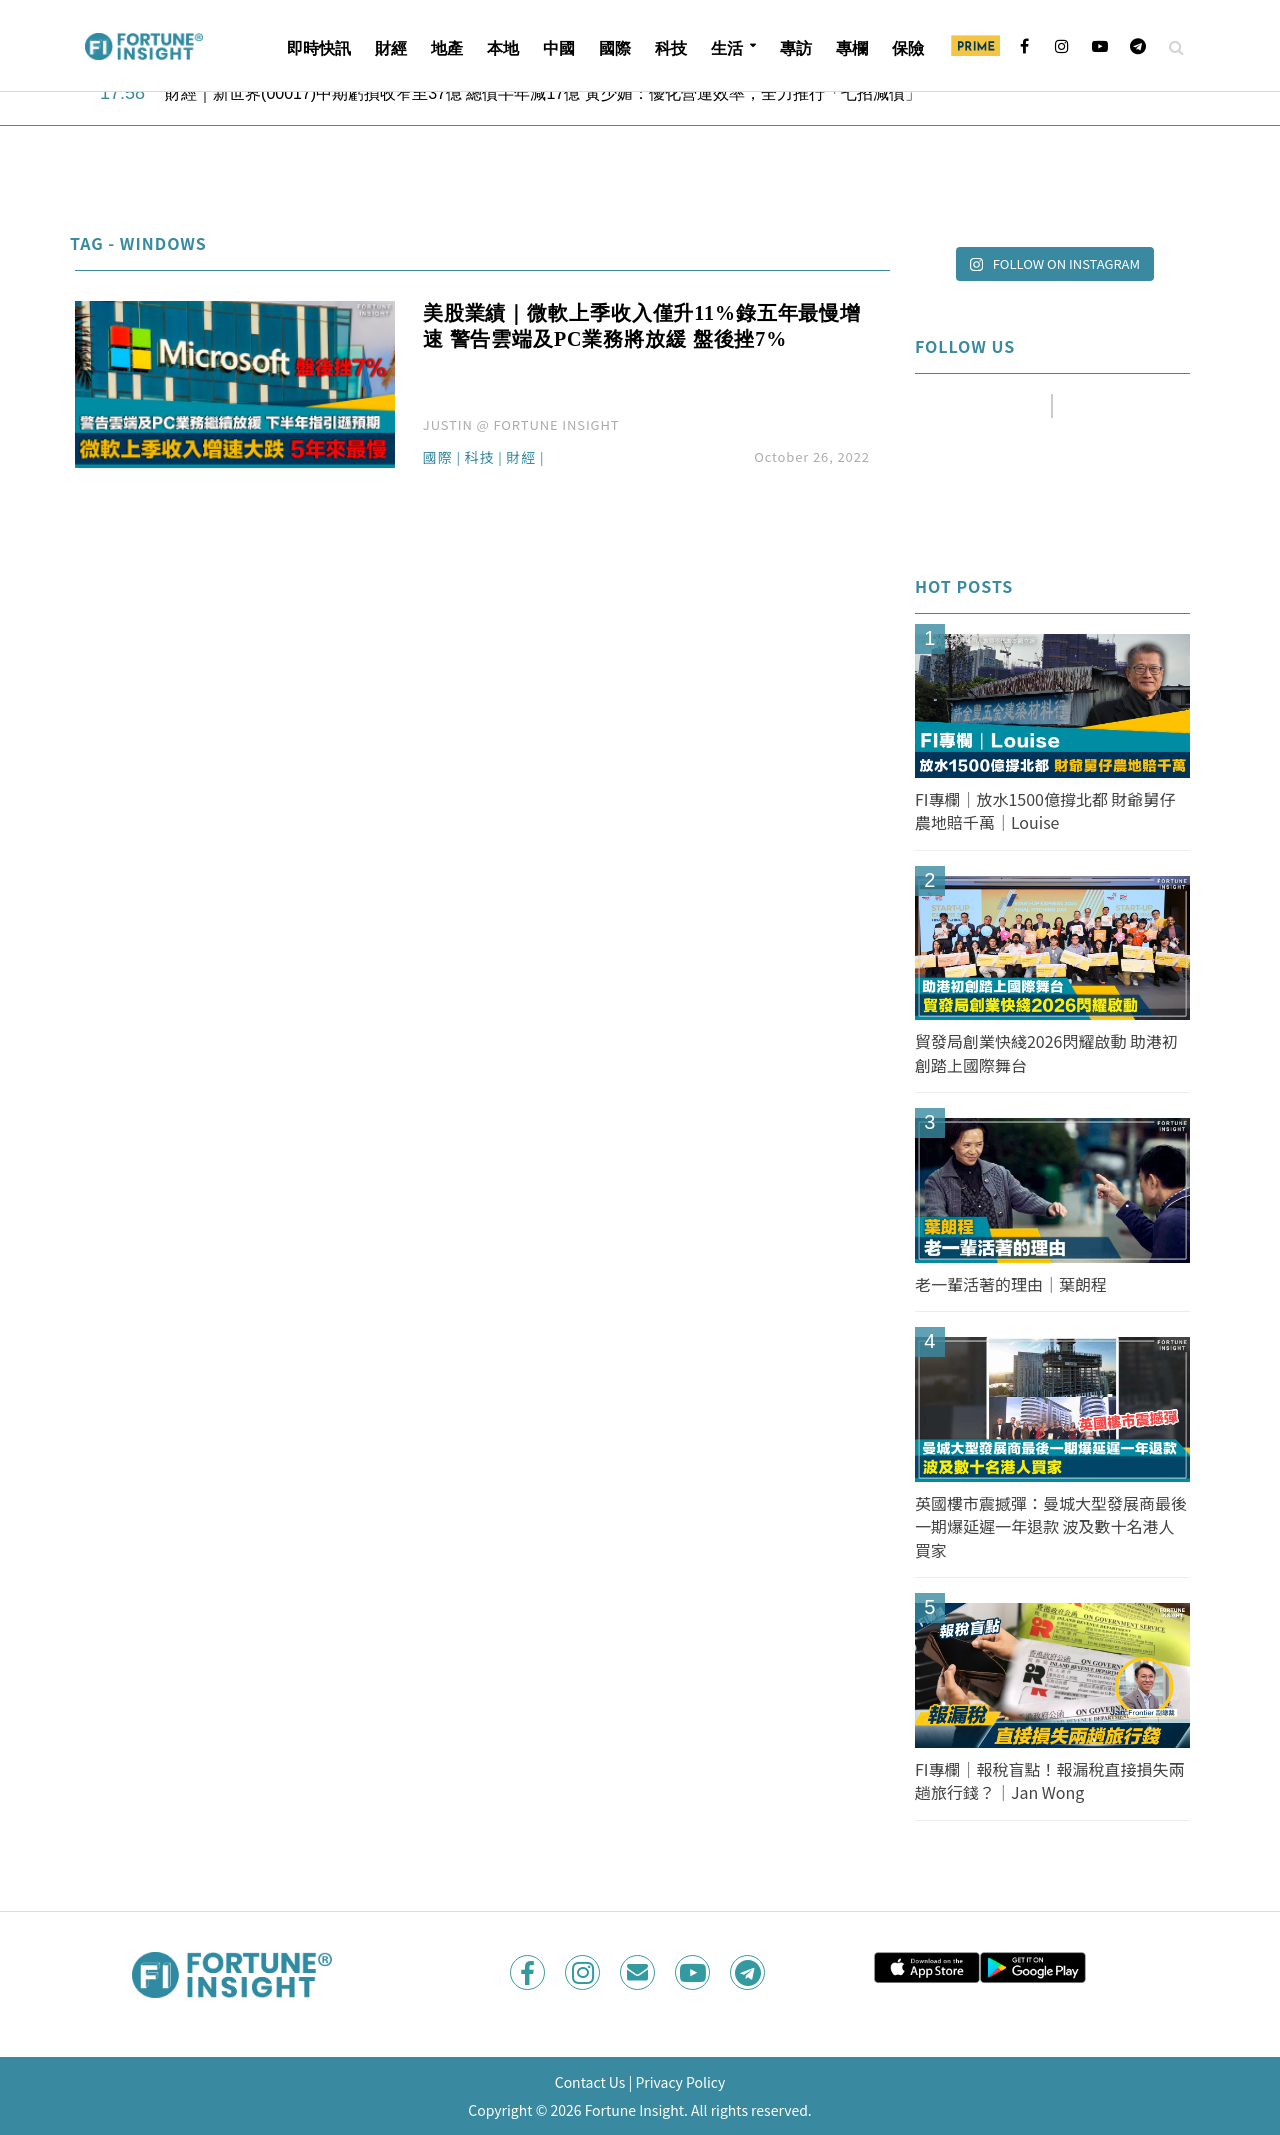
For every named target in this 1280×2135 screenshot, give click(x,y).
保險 (908, 48)
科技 (671, 48)
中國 (559, 48)
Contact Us (590, 2082)
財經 (391, 48)
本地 (503, 48)
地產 (447, 48)
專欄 (852, 48)
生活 (727, 48)
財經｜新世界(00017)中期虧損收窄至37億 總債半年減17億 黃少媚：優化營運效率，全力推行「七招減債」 (551, 93)
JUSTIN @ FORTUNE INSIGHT (521, 424)
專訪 (796, 48)
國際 (615, 48)
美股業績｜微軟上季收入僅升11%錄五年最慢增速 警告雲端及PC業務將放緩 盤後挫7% (642, 326)
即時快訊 (319, 48)
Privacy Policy (680, 2082)
